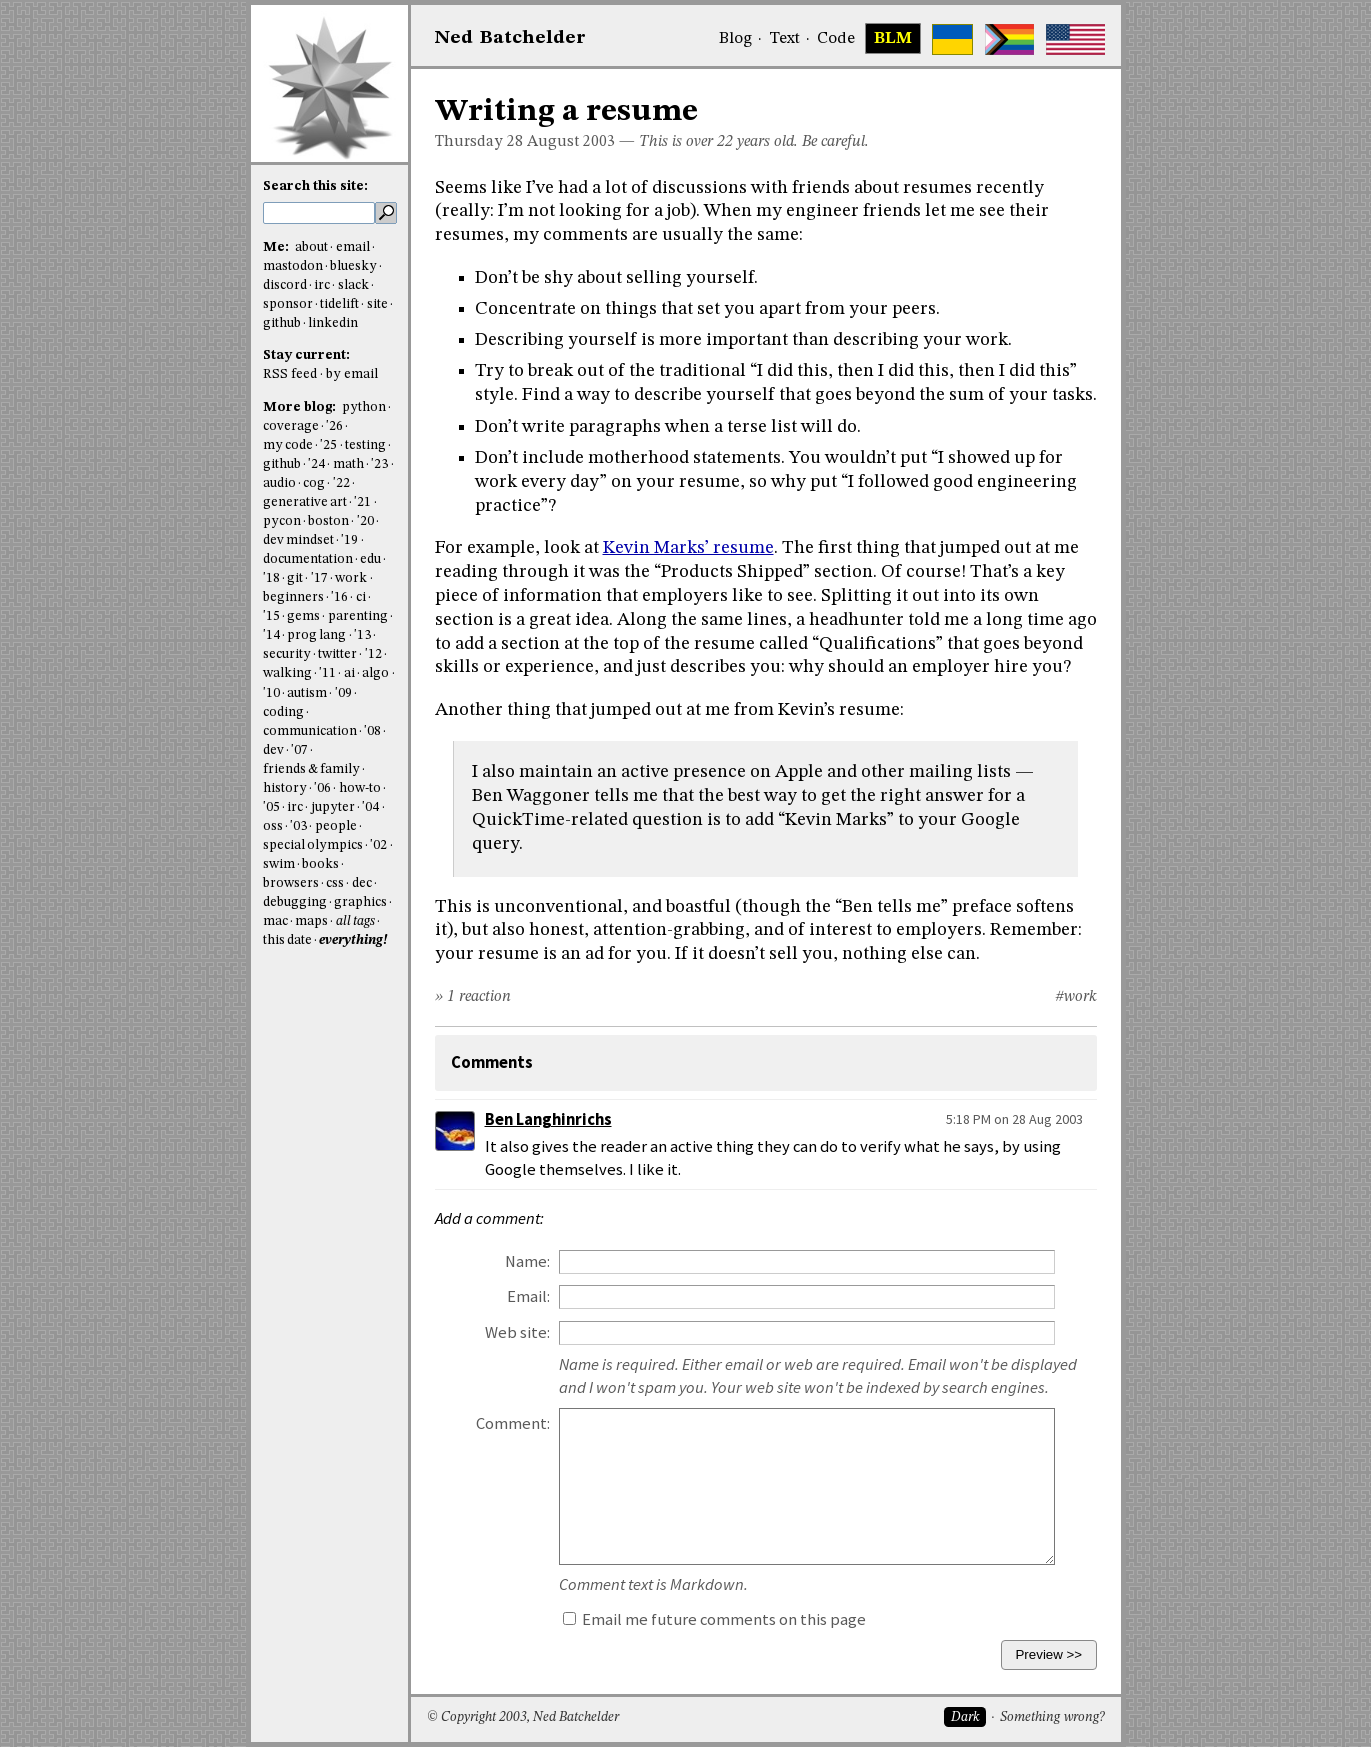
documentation (308, 559)
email (353, 247)
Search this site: (315, 186)
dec (362, 883)
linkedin (333, 323)
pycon (282, 521)
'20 (365, 521)
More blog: (301, 407)
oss (273, 826)
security (287, 654)
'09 (343, 693)
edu (370, 559)
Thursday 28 (479, 142)
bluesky (353, 266)
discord (285, 285)
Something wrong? (1052, 1717)
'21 (362, 502)
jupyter (333, 807)
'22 (341, 483)
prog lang (316, 635)
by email (352, 374)
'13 (362, 635)
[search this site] (319, 213)
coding (283, 712)
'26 (334, 426)
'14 (271, 635)
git (295, 578)
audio (279, 483)
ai (349, 673)
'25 (328, 445)
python (364, 407)
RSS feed (290, 374)
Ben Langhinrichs (548, 1119)
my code (288, 445)
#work (1076, 997)
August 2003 (571, 142)
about (311, 247)
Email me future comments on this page (714, 1619)
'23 (379, 464)
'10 (271, 693)
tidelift (339, 304)
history (285, 788)
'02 (378, 845)
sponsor (288, 304)
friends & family (312, 769)
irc (322, 285)
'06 (322, 788)
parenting (358, 616)
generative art (305, 502)
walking (287, 673)
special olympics (313, 845)
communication (310, 731)
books (320, 864)
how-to (360, 788)
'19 (349, 540)
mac (275, 921)
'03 (298, 826)
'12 (373, 654)
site (377, 304)
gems (303, 616)
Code (836, 39)
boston (328, 521)
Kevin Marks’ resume (688, 548)
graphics (360, 902)
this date (287, 940)
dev (273, 750)
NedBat (510, 38)
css (335, 883)
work (351, 578)
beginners (293, 597)
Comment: (513, 1423)
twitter (337, 654)
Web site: (517, 1332)
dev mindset (298, 540)
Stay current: (306, 355)
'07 (299, 750)
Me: (277, 247)
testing (365, 445)
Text (784, 39)
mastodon (293, 266)
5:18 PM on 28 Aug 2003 (1014, 1119)
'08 (372, 731)
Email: (528, 1296)
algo (375, 673)
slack (353, 285)
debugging (295, 902)
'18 (271, 578)
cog (314, 483)
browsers (291, 883)
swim (279, 864)
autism (307, 693)
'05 (271, 807)
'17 (319, 578)
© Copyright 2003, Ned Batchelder (523, 1717)
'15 (271, 616)
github (282, 323)
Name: (527, 1261)
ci (361, 597)
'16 (339, 597)
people (336, 826)
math (348, 464)
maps (311, 921)
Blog (735, 39)
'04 (370, 807)
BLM (893, 39)
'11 (327, 673)
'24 (316, 464)
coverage (291, 426)
